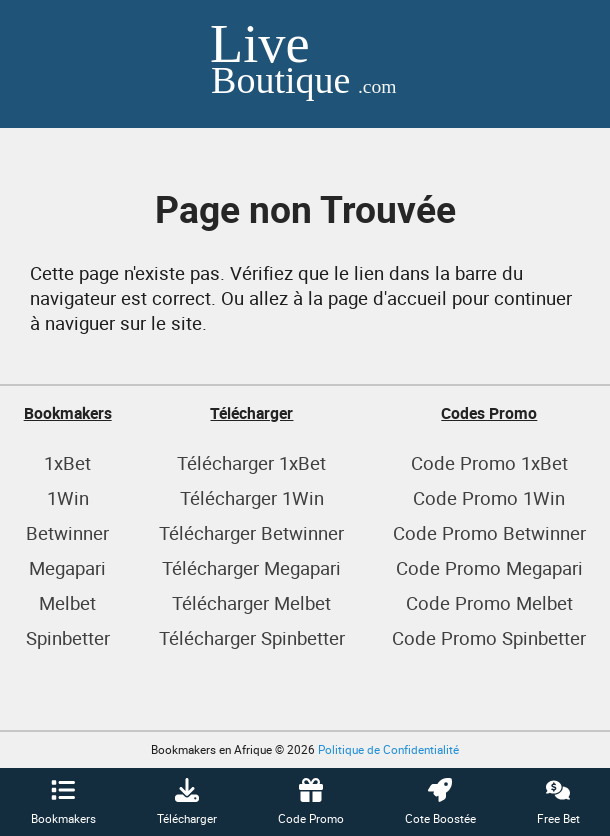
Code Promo (311, 802)
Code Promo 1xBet (489, 462)
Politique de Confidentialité (388, 749)
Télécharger (187, 802)
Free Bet (558, 802)
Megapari (67, 567)
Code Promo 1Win (489, 497)
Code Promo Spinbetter (489, 637)
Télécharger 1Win (252, 497)
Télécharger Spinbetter (252, 637)
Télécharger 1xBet (251, 462)
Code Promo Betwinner (489, 532)
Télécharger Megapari (251, 567)
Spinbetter (68, 637)
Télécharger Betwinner (251, 532)
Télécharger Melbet (251, 602)
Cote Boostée (440, 802)
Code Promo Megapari (489, 567)
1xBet (67, 462)
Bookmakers (63, 802)
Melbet (67, 602)
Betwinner (67, 532)
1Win (68, 497)
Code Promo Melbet (489, 602)
